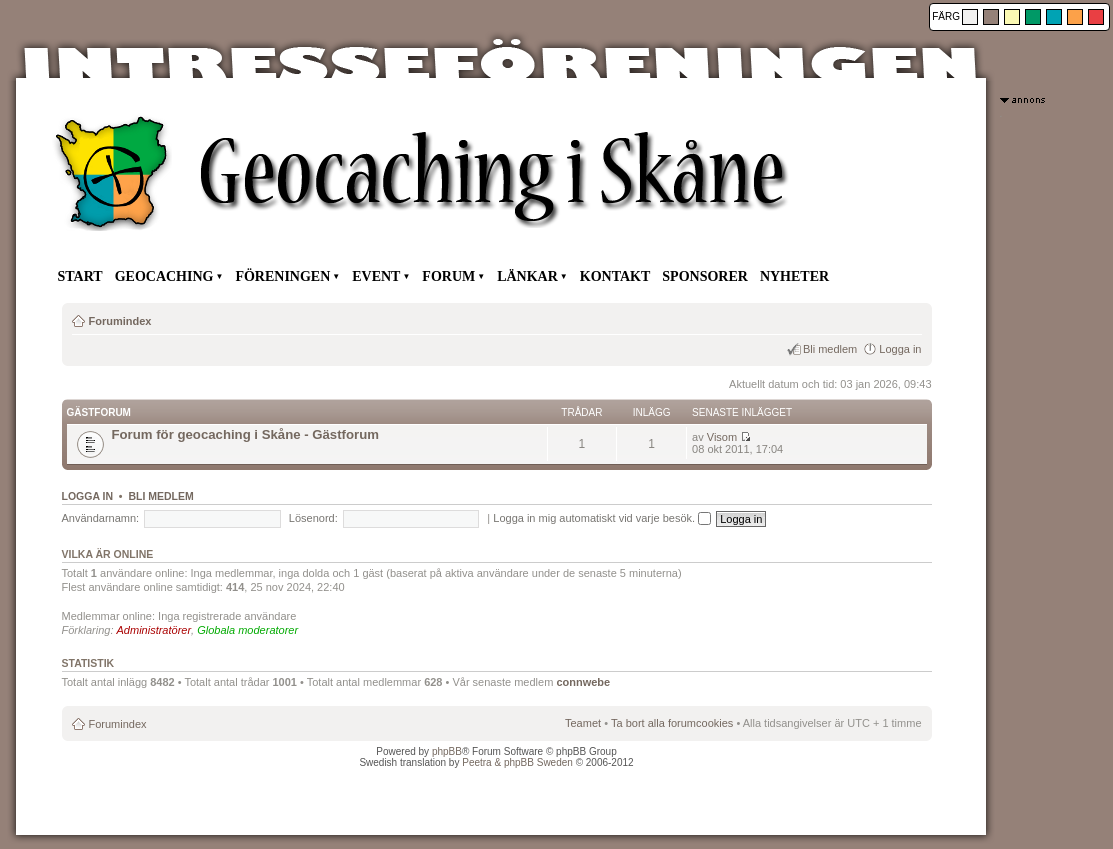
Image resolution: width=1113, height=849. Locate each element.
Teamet (583, 723)
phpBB (447, 751)
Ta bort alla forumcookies (672, 723)
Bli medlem (830, 349)
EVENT (376, 276)
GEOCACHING (164, 276)
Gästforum (99, 412)
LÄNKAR (527, 276)
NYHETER (794, 276)
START (80, 276)
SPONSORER (705, 276)
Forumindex (120, 321)
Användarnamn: (101, 518)
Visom (722, 437)
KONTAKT (615, 276)
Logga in (900, 349)
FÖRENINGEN (282, 276)
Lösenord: (313, 518)
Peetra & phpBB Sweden (517, 762)
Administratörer (154, 630)
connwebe (583, 682)
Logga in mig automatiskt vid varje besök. (602, 518)
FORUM (448, 276)
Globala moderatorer (247, 630)
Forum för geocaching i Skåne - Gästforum (245, 434)
